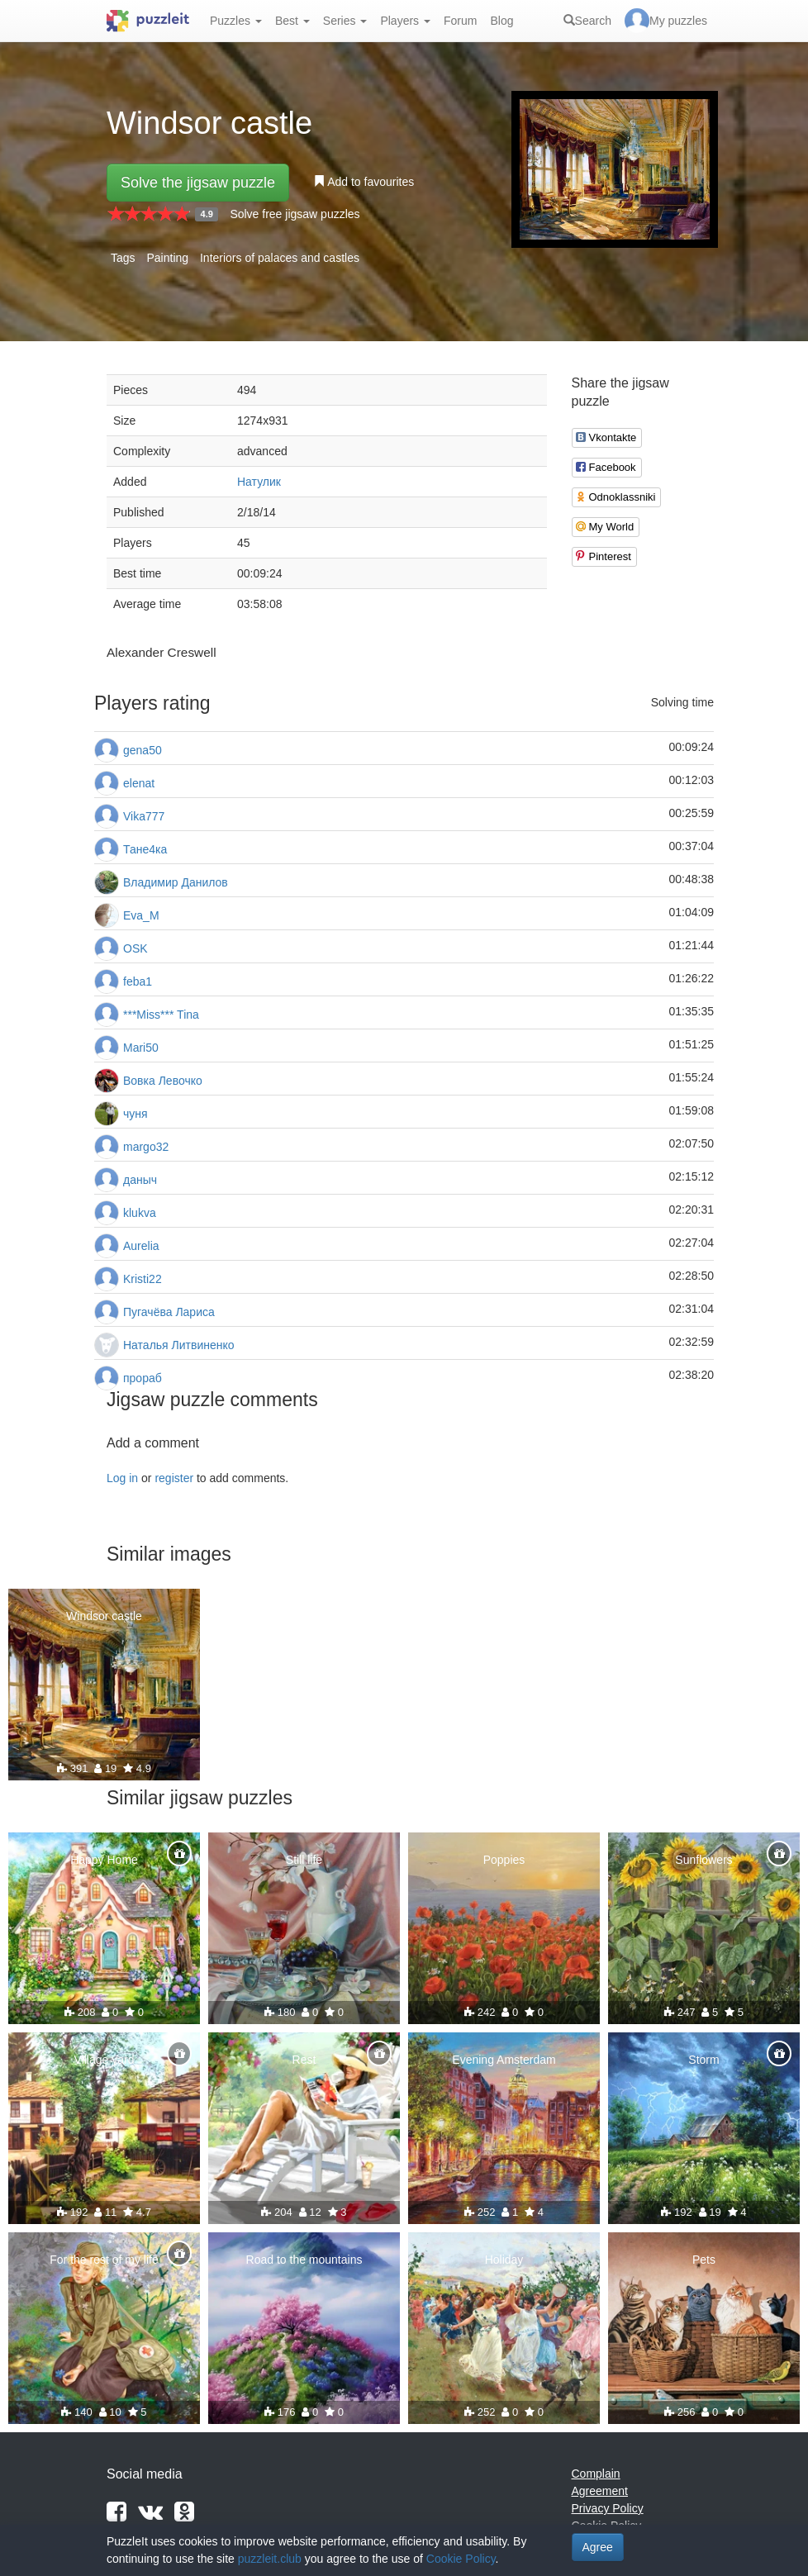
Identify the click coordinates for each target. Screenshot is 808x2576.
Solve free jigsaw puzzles (294, 214)
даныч (140, 1179)
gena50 (142, 750)
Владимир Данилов (175, 882)
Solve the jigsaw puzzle (198, 182)
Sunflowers (703, 1859)
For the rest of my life (104, 2259)
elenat (138, 783)
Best (292, 20)
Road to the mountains (304, 2259)
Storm (703, 2059)
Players (405, 20)
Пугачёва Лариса (169, 1312)
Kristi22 (142, 1279)
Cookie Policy (461, 2558)
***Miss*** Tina (161, 1014)
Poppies (504, 1859)
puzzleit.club (270, 2558)
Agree (597, 2547)
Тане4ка (145, 849)
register (173, 1478)
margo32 (146, 1146)
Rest (304, 2059)
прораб (142, 1378)
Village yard (104, 2059)
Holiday (504, 2259)
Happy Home (104, 1859)
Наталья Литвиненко (179, 1345)
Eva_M (141, 915)
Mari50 (141, 1047)
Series (345, 20)
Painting (167, 257)
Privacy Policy (608, 2508)
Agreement (600, 2491)
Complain (596, 2473)
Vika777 (143, 816)
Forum (460, 20)
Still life (304, 1859)
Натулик (259, 481)
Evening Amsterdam (503, 2059)
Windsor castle (104, 1616)
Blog (501, 20)
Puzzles (236, 20)
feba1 (137, 981)
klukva (139, 1212)
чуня (135, 1113)
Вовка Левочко (162, 1080)
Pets (703, 2259)
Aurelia (141, 1245)
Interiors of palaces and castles (279, 257)
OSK (135, 948)
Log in (122, 1478)
